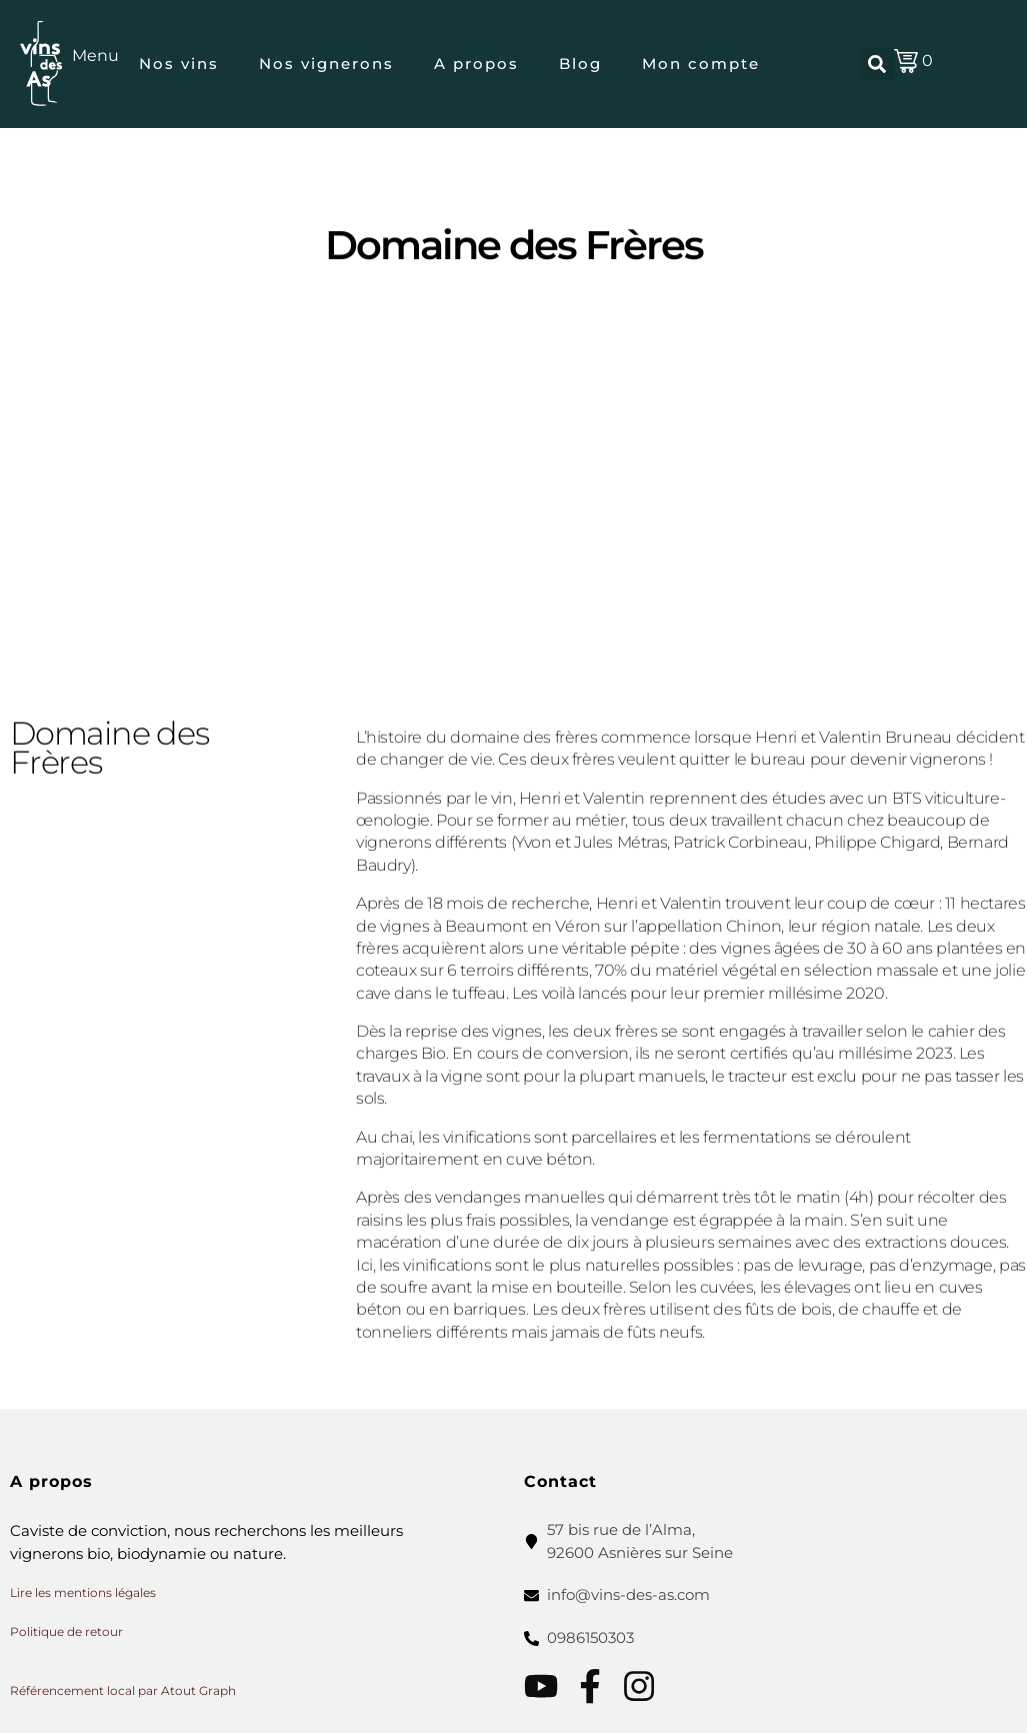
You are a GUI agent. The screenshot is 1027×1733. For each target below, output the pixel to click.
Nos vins (179, 63)
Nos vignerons (326, 63)
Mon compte (701, 63)
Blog (580, 63)
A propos (476, 63)
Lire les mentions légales (83, 1592)
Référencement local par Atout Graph (123, 1690)
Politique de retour (66, 1631)
